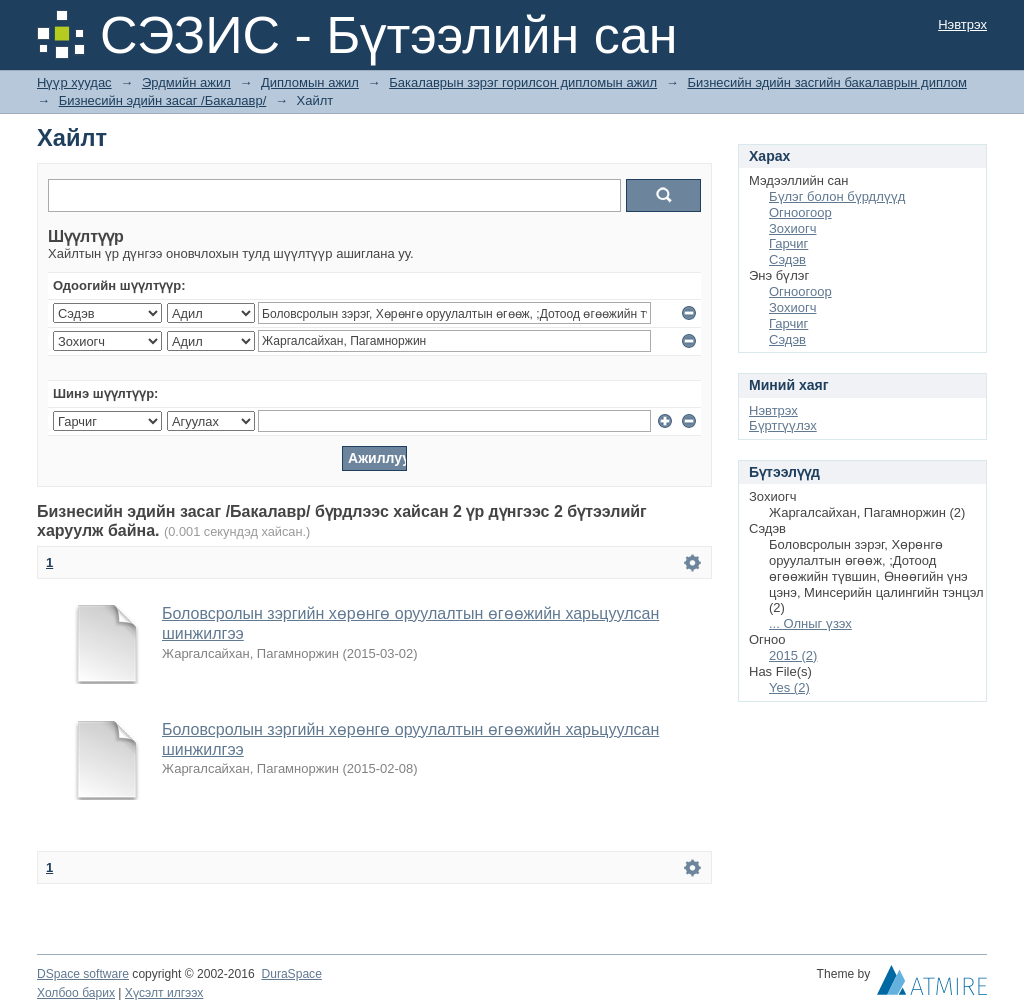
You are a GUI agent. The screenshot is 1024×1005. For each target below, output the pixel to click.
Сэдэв (787, 259)
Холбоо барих (76, 993)
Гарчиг (788, 243)
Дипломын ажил (310, 82)
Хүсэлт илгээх (164, 993)
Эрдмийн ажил (186, 82)
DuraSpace (291, 974)
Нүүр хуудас (74, 82)
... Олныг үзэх (810, 623)
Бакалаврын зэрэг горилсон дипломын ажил (523, 82)
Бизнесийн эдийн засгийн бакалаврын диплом (826, 82)
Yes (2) (789, 687)
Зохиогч (792, 228)
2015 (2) (793, 655)
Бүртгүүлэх (783, 425)
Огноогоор (800, 212)
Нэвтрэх (962, 24)
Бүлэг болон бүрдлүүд (837, 196)
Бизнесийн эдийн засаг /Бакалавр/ (163, 100)
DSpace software (83, 974)
